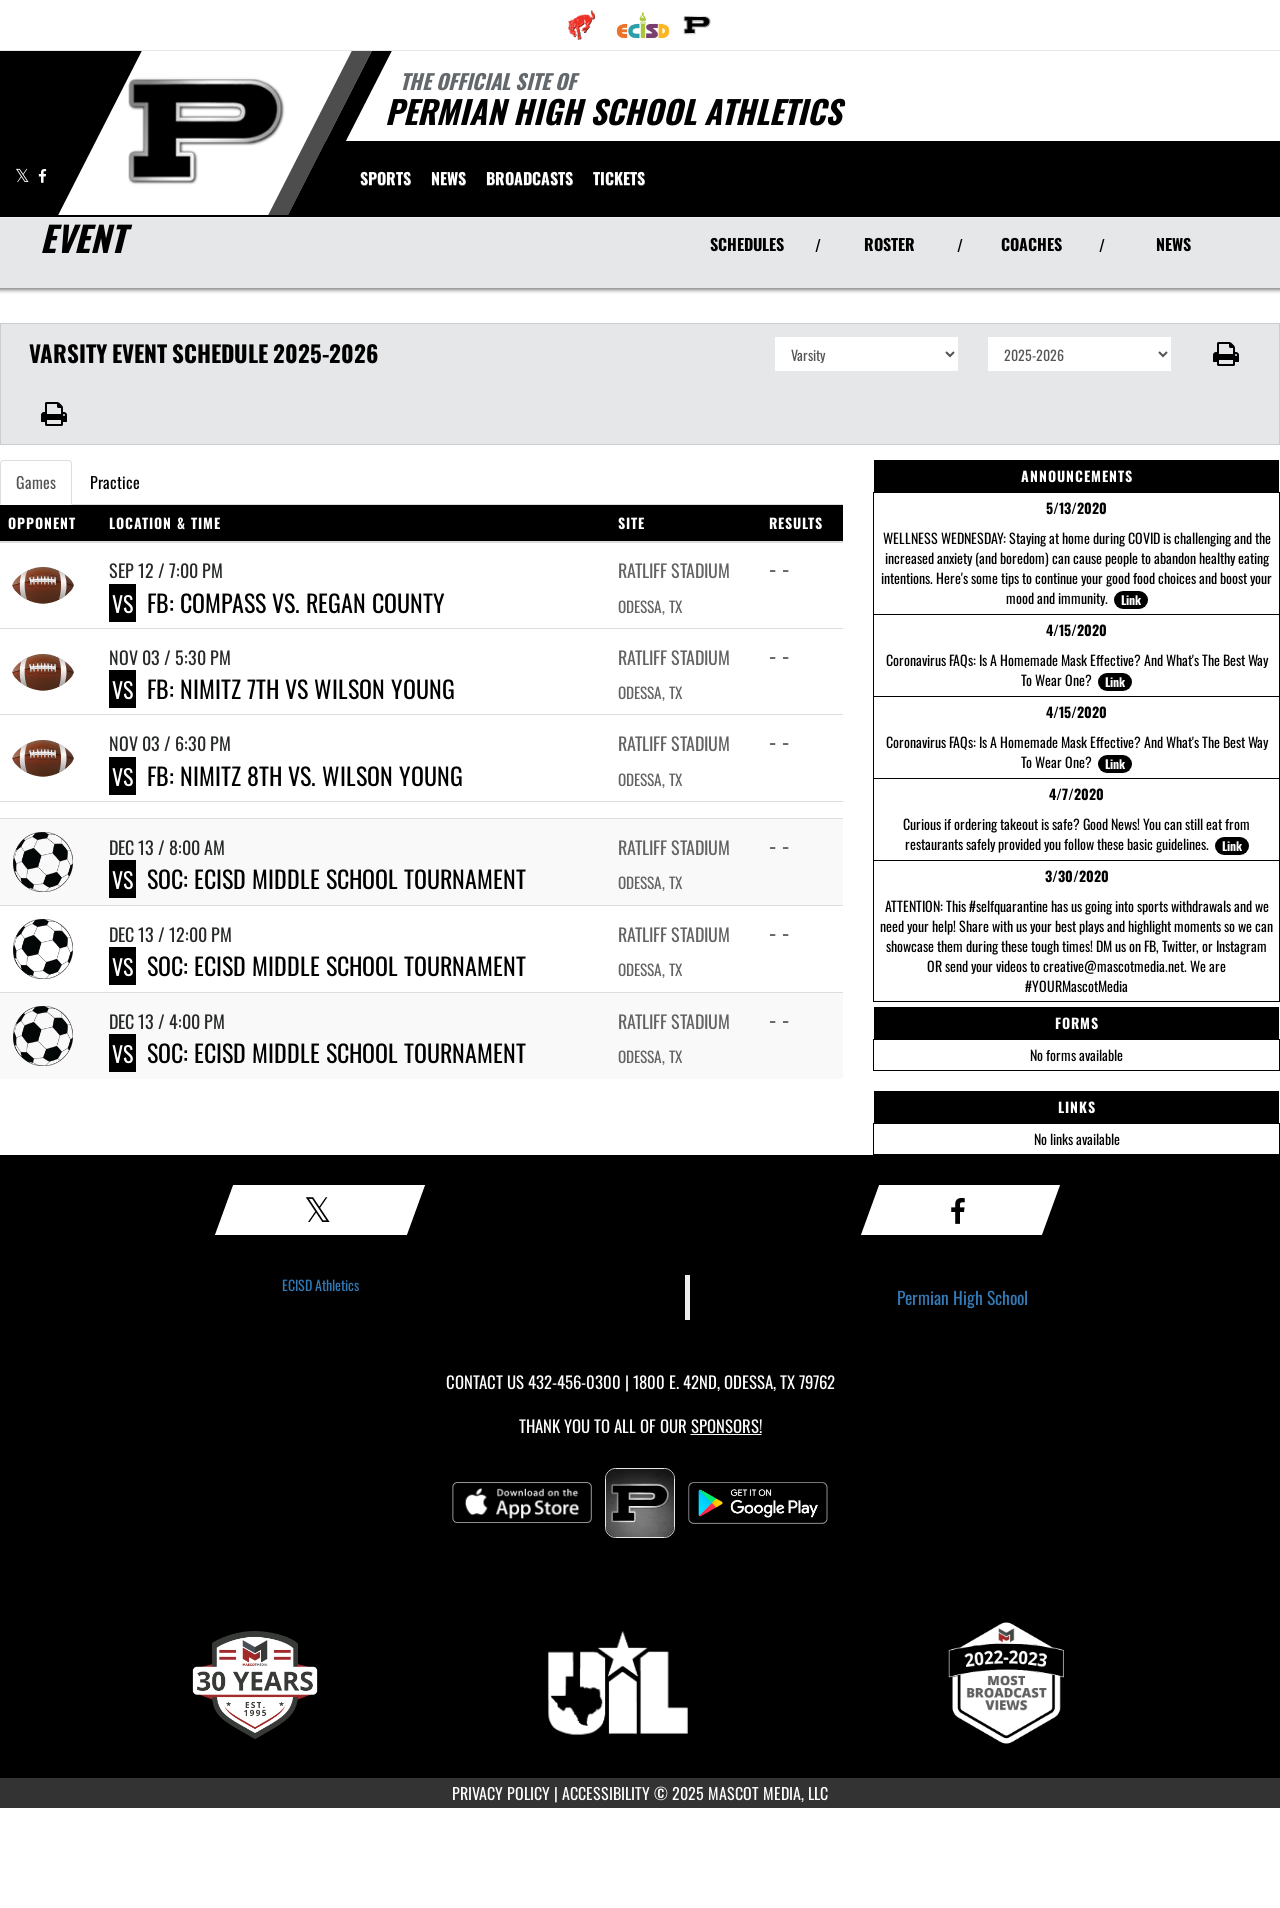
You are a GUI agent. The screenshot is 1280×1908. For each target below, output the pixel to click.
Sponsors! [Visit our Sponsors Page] (726, 1425)
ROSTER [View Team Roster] (889, 244)
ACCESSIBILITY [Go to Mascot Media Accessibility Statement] (606, 1793)
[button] (1226, 354)
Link (1131, 599)
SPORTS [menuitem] (385, 178)
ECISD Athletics (320, 1284)
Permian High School (962, 1297)
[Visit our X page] (24, 175)
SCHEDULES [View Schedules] (747, 244)
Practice (115, 482)
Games (36, 482)
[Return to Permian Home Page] (206, 131)
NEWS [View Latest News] (1173, 244)
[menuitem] (581, 25)
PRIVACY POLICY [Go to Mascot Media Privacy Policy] (501, 1793)
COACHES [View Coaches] (1031, 244)
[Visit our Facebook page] (42, 175)
